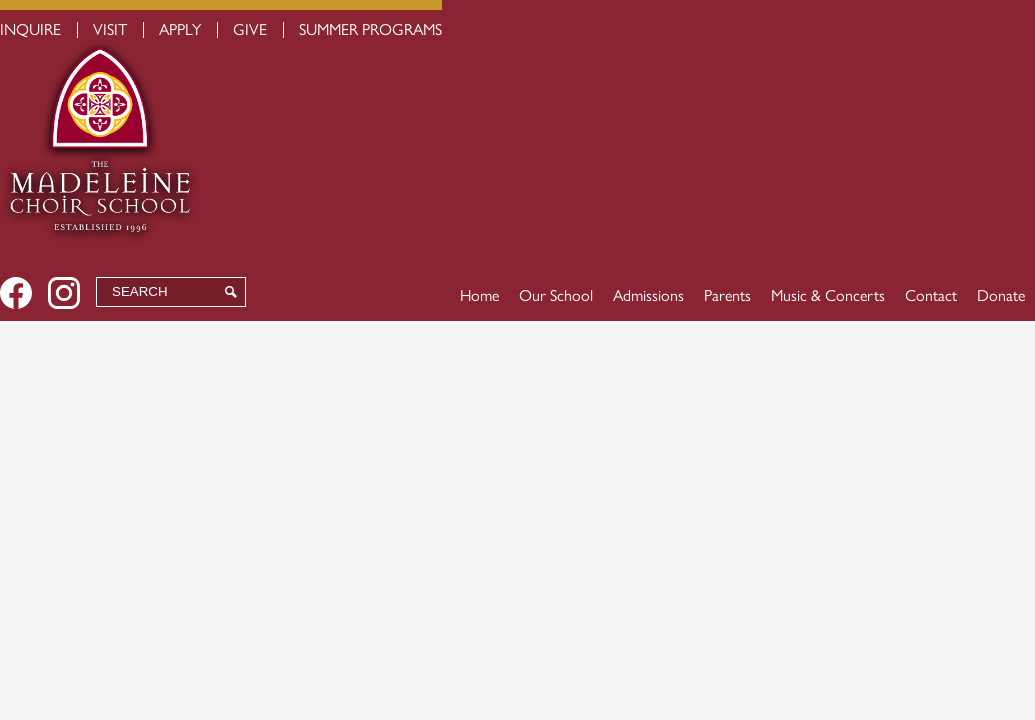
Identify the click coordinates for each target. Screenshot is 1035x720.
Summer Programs (370, 29)
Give (250, 29)
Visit (110, 29)
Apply (180, 29)
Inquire (30, 29)
